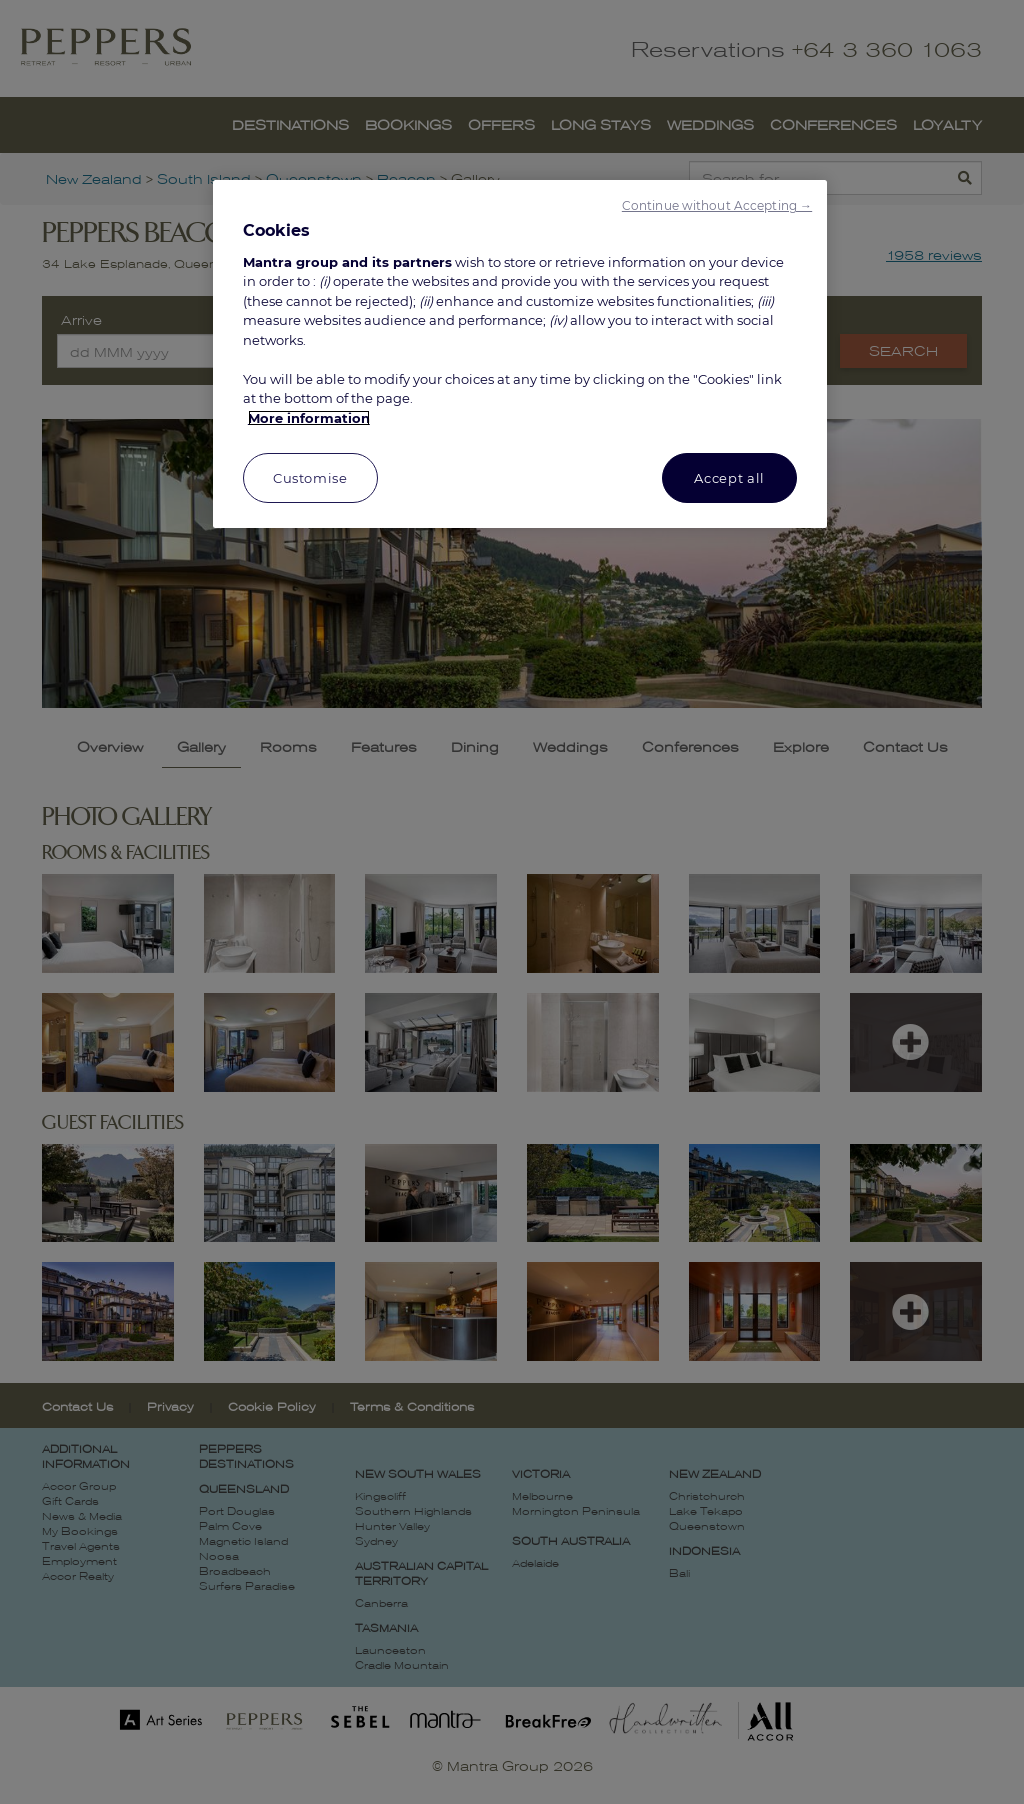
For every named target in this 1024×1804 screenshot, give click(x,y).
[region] (520, 354)
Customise (310, 478)
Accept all (729, 478)
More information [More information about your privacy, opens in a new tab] (309, 418)
